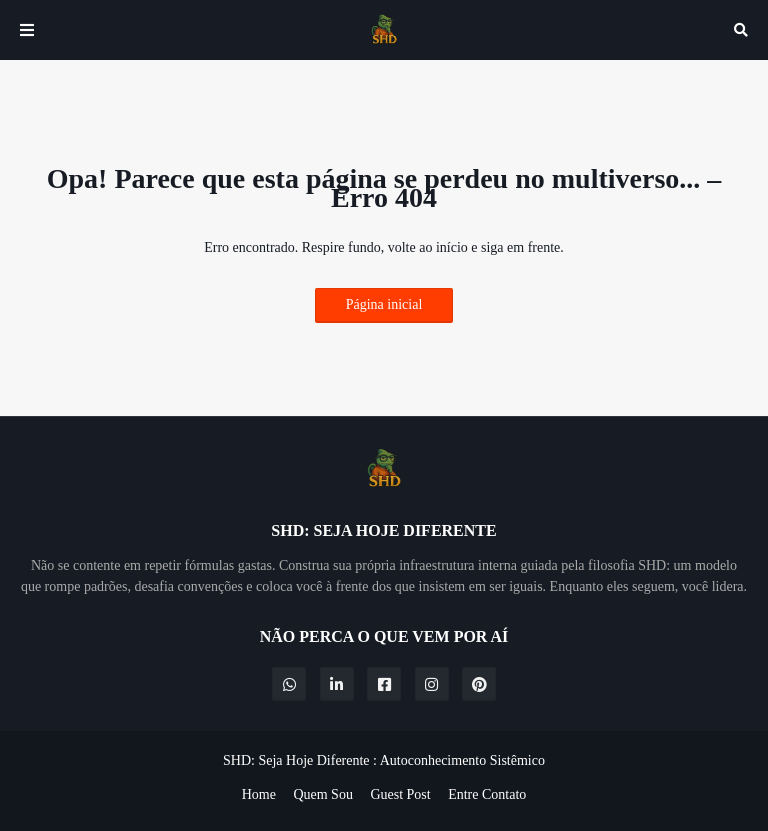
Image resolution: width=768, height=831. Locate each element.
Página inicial (384, 304)
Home (259, 794)
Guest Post (400, 794)
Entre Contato (487, 794)
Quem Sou (323, 794)
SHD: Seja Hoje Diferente (296, 760)
